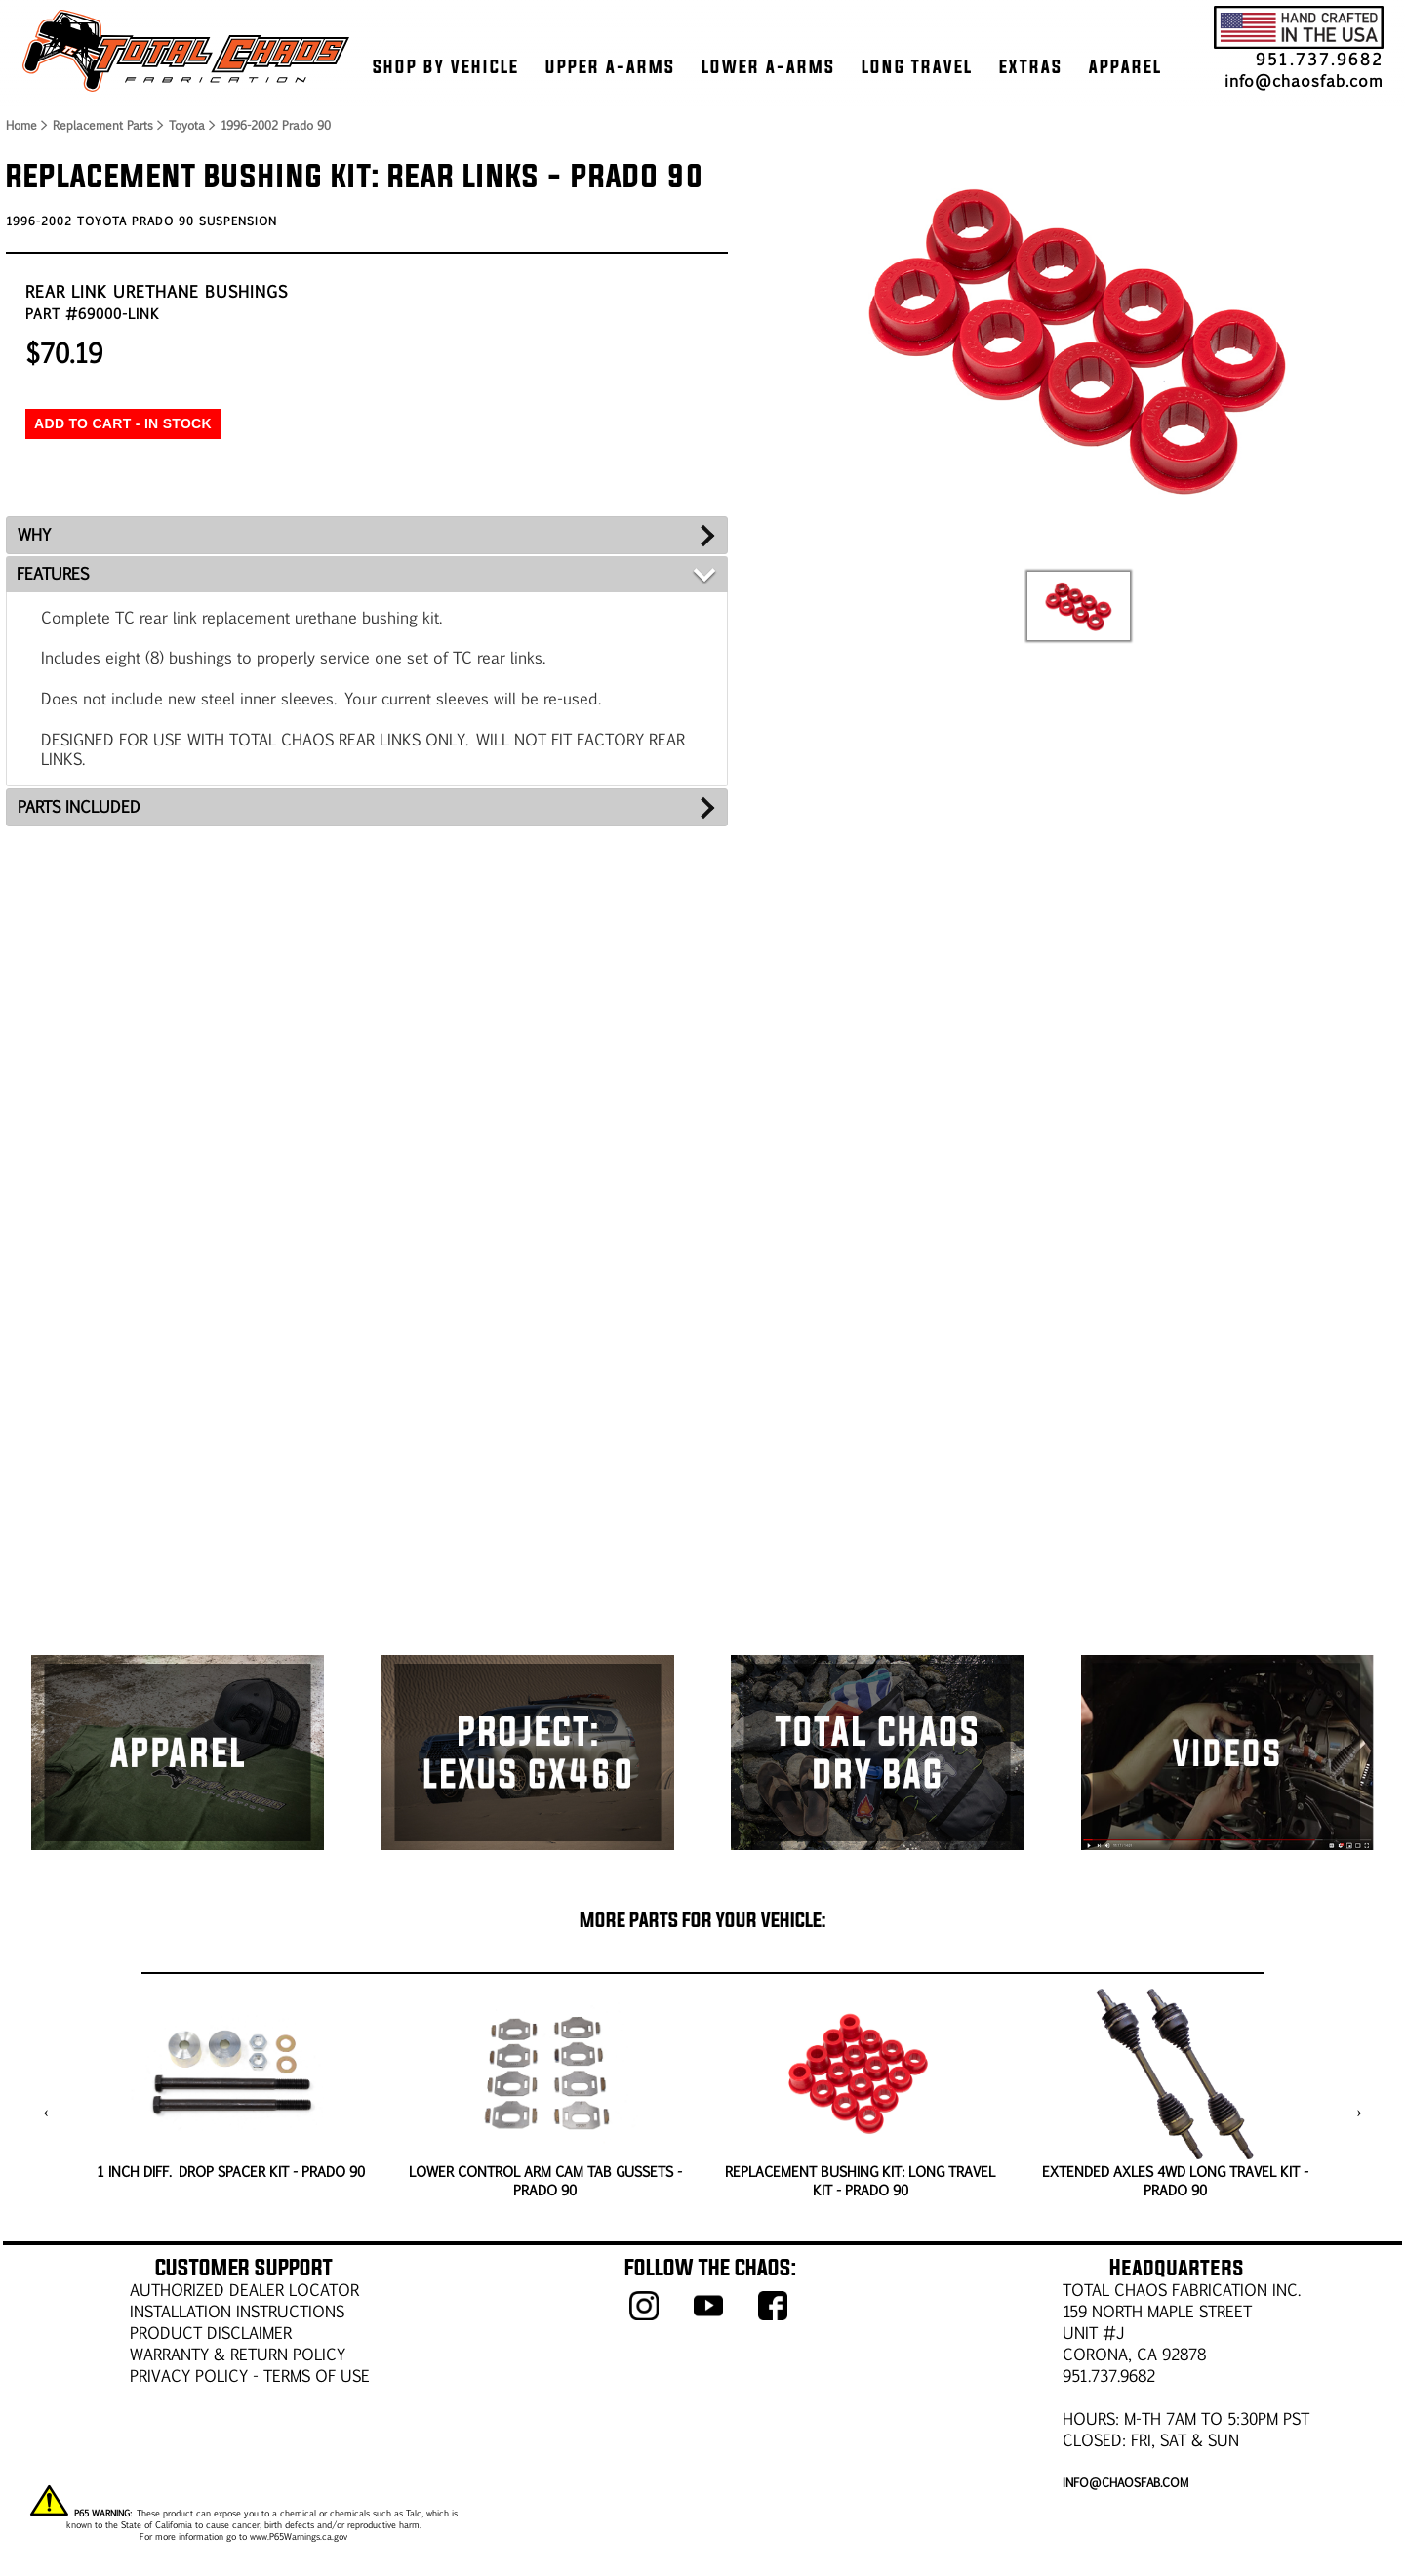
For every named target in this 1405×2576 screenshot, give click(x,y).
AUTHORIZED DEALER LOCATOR (244, 2289)
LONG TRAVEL (917, 66)
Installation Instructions (237, 2311)
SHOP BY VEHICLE (446, 66)
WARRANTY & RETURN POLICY (237, 2354)
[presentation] (46, 2112)
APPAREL (1125, 66)
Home (20, 125)
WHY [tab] (34, 534)
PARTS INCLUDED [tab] (79, 806)
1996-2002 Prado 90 (276, 125)
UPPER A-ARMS (610, 66)
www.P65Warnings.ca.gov (298, 2536)
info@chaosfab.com (1304, 80)
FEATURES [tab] (53, 573)
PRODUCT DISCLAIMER (211, 2332)
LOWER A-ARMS (768, 66)
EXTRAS (1031, 66)
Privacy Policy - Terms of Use (250, 2375)
